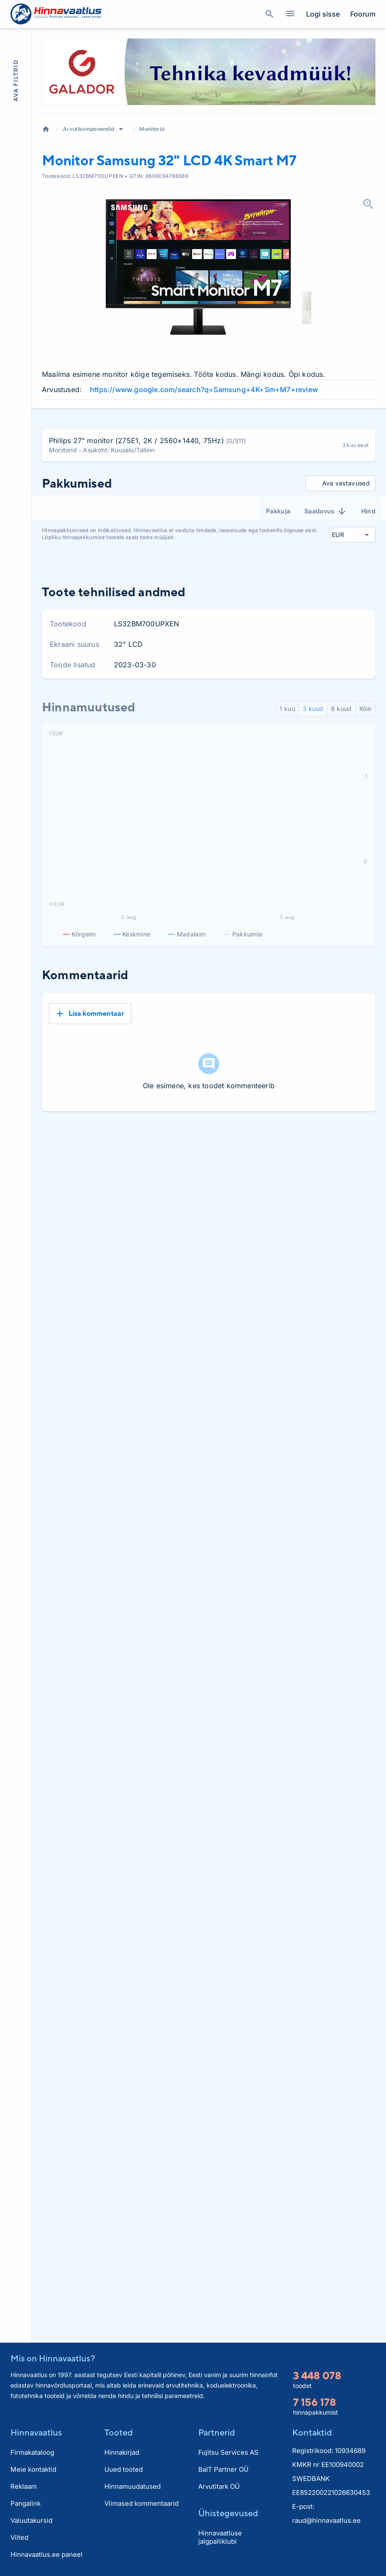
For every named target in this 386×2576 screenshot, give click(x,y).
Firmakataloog (32, 2452)
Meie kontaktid (33, 2469)
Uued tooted (123, 2469)
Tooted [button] (118, 2432)
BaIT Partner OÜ (223, 2469)
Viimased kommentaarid (141, 2503)
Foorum (363, 14)
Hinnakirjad (121, 2452)
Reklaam (23, 2486)
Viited (19, 2537)
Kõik (365, 708)
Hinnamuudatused (132, 2486)
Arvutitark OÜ (219, 2486)
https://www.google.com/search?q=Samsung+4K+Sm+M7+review (204, 389)
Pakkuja (278, 511)
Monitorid (151, 129)
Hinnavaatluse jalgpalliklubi (220, 2537)
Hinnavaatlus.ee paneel (46, 2554)
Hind (368, 511)
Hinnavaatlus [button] (36, 2432)
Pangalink (25, 2503)
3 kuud (313, 708)
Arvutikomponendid (88, 129)
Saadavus (325, 511)
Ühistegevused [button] (228, 2513)
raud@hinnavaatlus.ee (326, 2520)
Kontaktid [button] (312, 2432)
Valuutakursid (31, 2520)
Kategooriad (287, 14)
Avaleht (46, 129)
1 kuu (287, 708)
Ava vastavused (339, 483)
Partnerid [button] (216, 2432)
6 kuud (341, 708)
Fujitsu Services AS (228, 2452)
